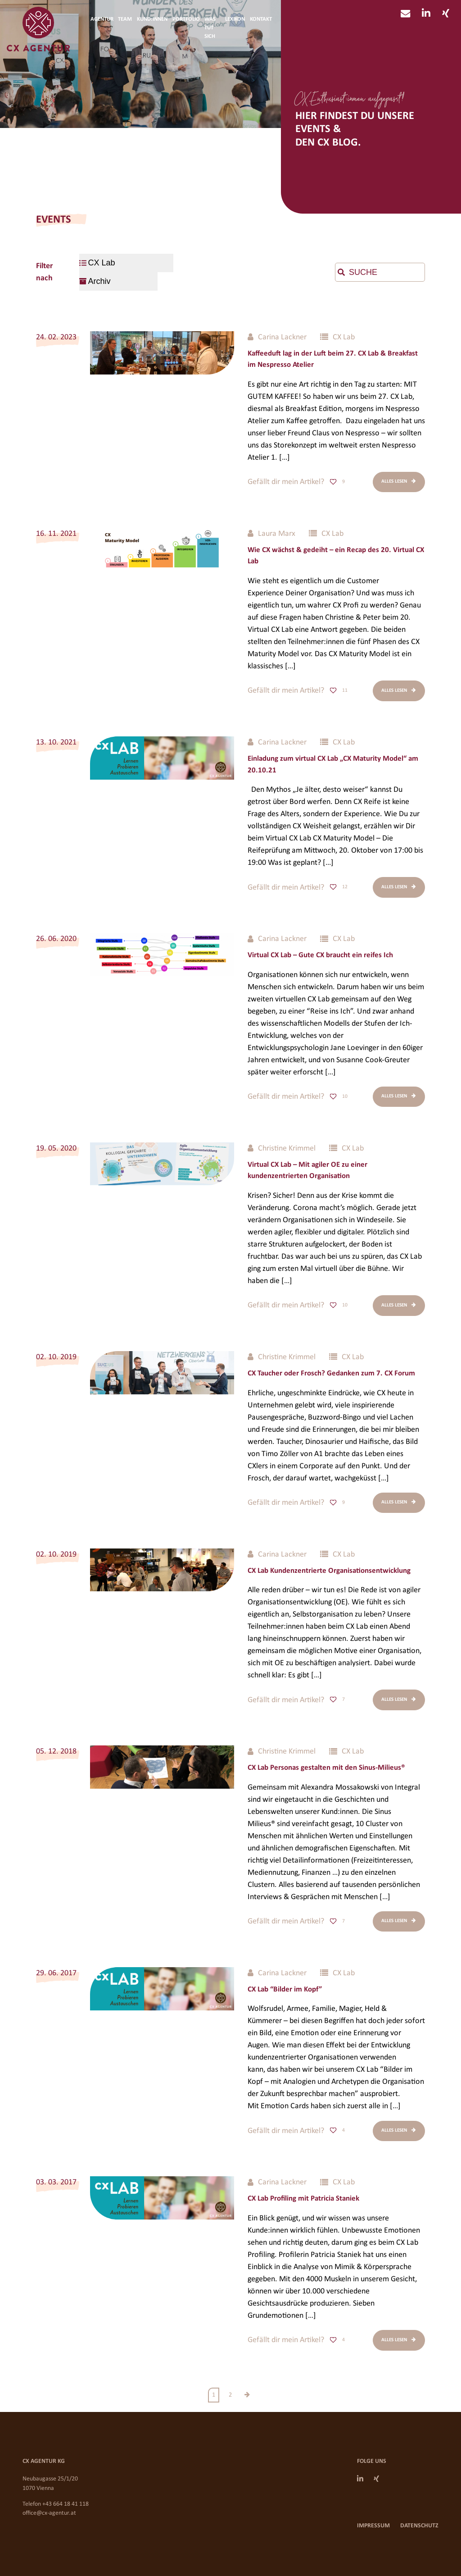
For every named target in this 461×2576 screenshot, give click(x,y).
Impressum (373, 2526)
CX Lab (344, 337)
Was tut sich (210, 27)
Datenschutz (419, 2526)
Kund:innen (152, 19)
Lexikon (235, 19)
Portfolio (186, 19)
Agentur (101, 19)
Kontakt (261, 19)
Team (125, 19)
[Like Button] (333, 482)
